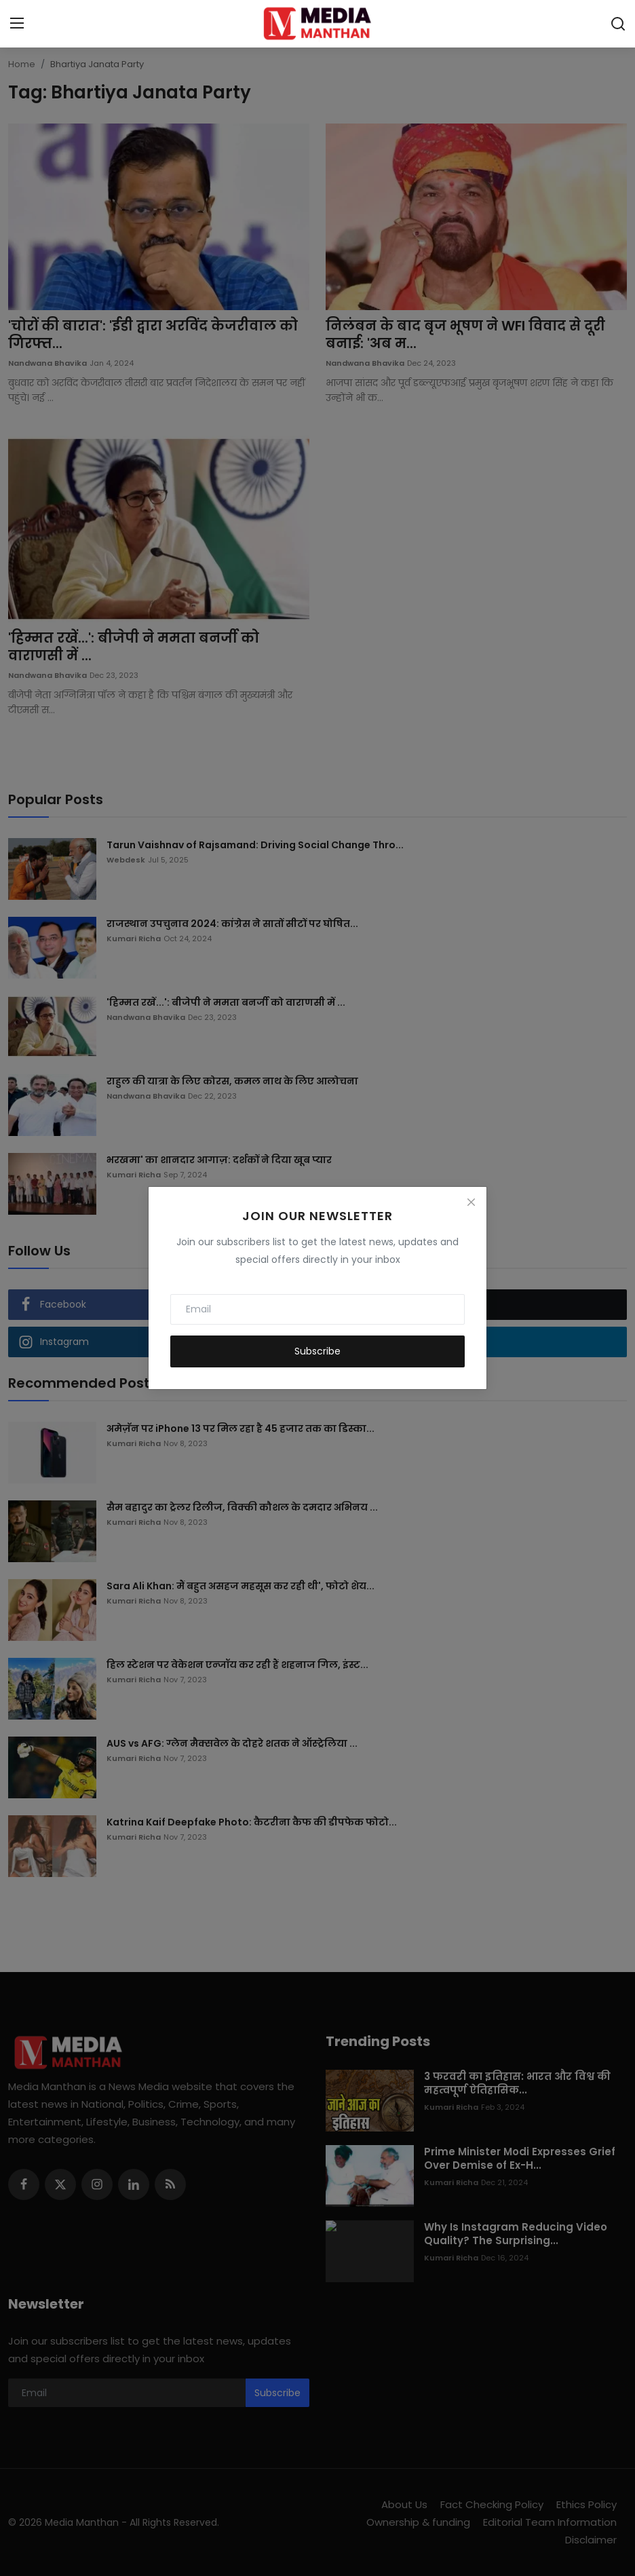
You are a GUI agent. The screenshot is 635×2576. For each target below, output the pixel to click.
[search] (618, 24)
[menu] (17, 24)
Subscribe (317, 1351)
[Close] (470, 1202)
